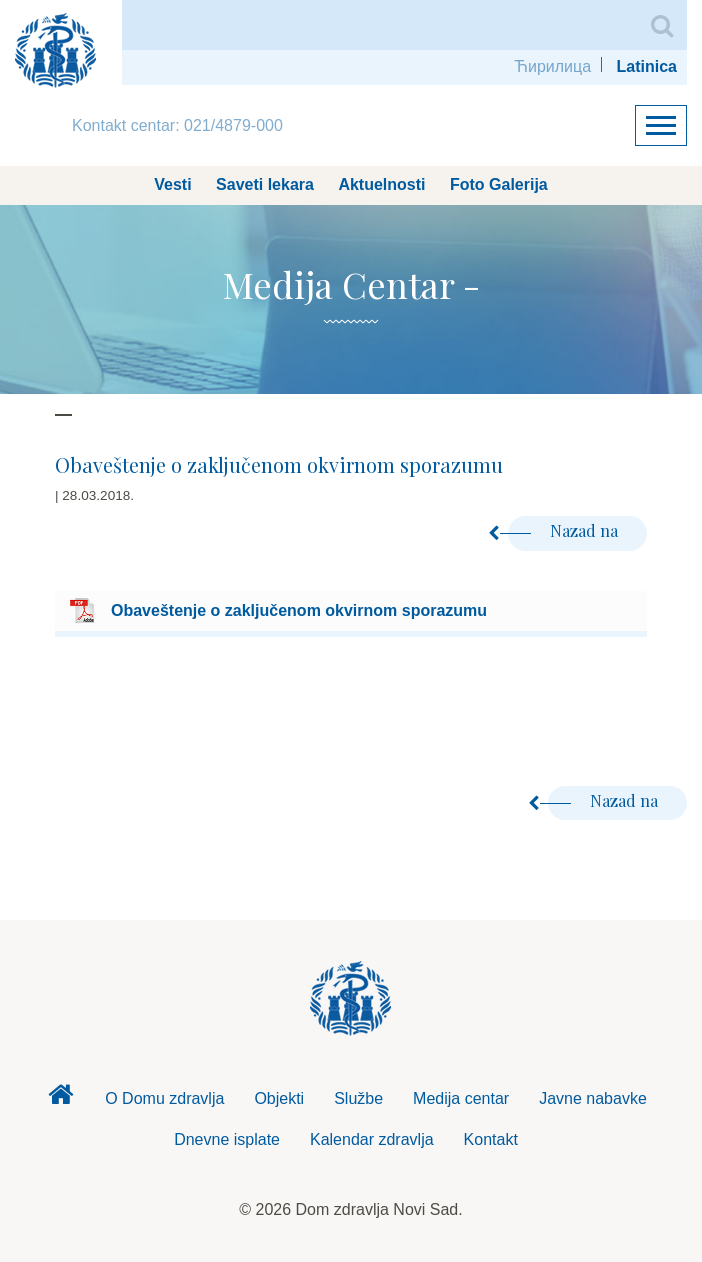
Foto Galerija (499, 184)
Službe (358, 1098)
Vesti (172, 184)
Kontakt (491, 1139)
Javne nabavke (593, 1098)
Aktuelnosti (381, 184)
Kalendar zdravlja (372, 1139)
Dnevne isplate (227, 1139)
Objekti (279, 1098)
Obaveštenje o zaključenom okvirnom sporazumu (299, 610)
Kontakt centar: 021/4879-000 (177, 125)
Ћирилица (552, 66)
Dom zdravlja (60, 1100)
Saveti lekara (265, 184)
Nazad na (565, 530)
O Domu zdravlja (164, 1098)
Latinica (647, 66)
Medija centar (461, 1098)
